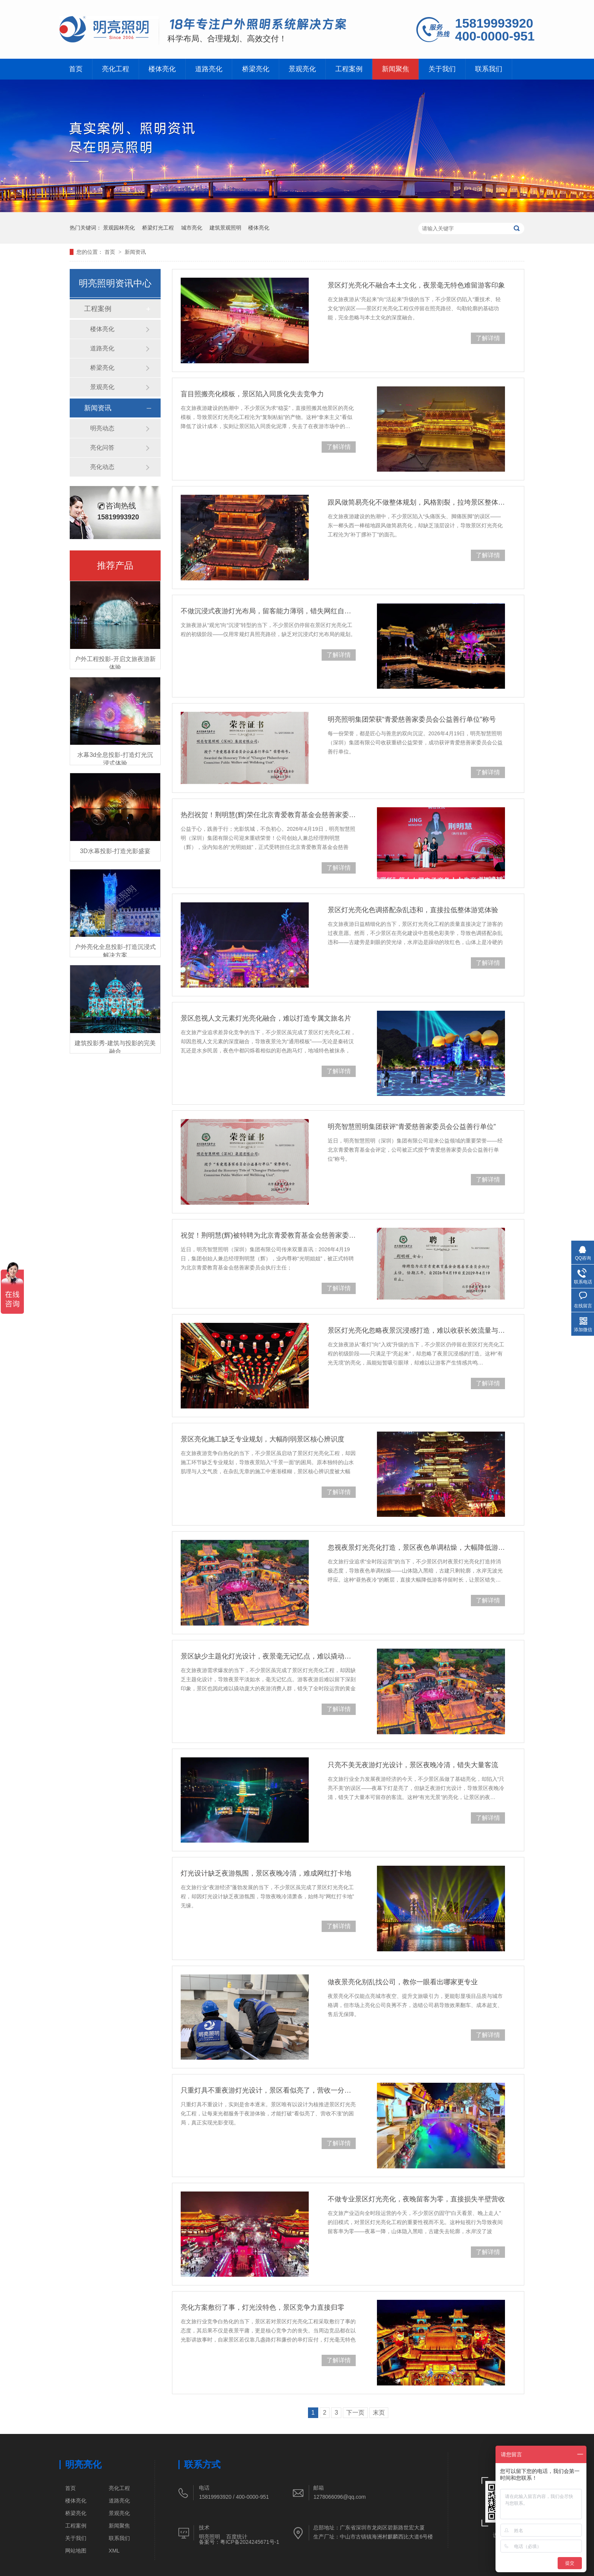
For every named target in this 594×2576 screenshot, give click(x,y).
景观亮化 (302, 69)
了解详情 (488, 338)
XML (114, 2550)
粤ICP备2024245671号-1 (249, 2542)
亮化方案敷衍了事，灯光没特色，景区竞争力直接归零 (262, 2307)
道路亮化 (208, 69)
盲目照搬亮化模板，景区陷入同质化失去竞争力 (252, 394)
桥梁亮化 (255, 69)
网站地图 (75, 2550)
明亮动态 (102, 428)
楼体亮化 (162, 69)
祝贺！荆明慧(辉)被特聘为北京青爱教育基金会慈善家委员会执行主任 (268, 1235)
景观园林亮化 (119, 228)
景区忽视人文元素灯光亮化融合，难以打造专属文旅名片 (266, 1018)
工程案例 (349, 69)
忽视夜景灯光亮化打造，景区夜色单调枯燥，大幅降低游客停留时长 (416, 1547)
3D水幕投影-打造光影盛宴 (115, 851)
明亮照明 (209, 2537)
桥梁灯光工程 (158, 228)
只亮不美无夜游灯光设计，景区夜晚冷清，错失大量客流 (413, 1765)
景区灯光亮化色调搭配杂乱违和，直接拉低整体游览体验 (413, 910)
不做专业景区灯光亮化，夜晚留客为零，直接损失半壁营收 (416, 2199)
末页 (379, 2412)
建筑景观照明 (225, 228)
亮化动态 (102, 467)
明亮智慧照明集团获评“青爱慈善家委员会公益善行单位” (412, 1126)
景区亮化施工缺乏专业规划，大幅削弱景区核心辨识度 (262, 1439)
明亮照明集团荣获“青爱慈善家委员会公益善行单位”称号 (412, 719)
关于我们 (442, 69)
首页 (76, 69)
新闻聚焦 (395, 69)
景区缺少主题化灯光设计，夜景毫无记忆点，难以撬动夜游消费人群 (268, 1656)
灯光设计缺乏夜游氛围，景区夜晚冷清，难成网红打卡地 (266, 1873)
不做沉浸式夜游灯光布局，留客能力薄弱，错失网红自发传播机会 (268, 611)
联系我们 (488, 69)
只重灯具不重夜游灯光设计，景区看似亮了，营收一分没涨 (268, 2090)
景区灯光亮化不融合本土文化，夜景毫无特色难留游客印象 (416, 285)
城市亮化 (191, 228)
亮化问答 (102, 447)
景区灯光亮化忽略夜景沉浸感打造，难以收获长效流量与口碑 (416, 1330)
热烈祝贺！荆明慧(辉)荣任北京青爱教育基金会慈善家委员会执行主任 (268, 815)
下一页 (355, 2412)
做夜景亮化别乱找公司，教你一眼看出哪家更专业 (403, 1982)
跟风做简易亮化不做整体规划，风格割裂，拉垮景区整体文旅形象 (416, 502)
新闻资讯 (135, 252)
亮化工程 (115, 69)
